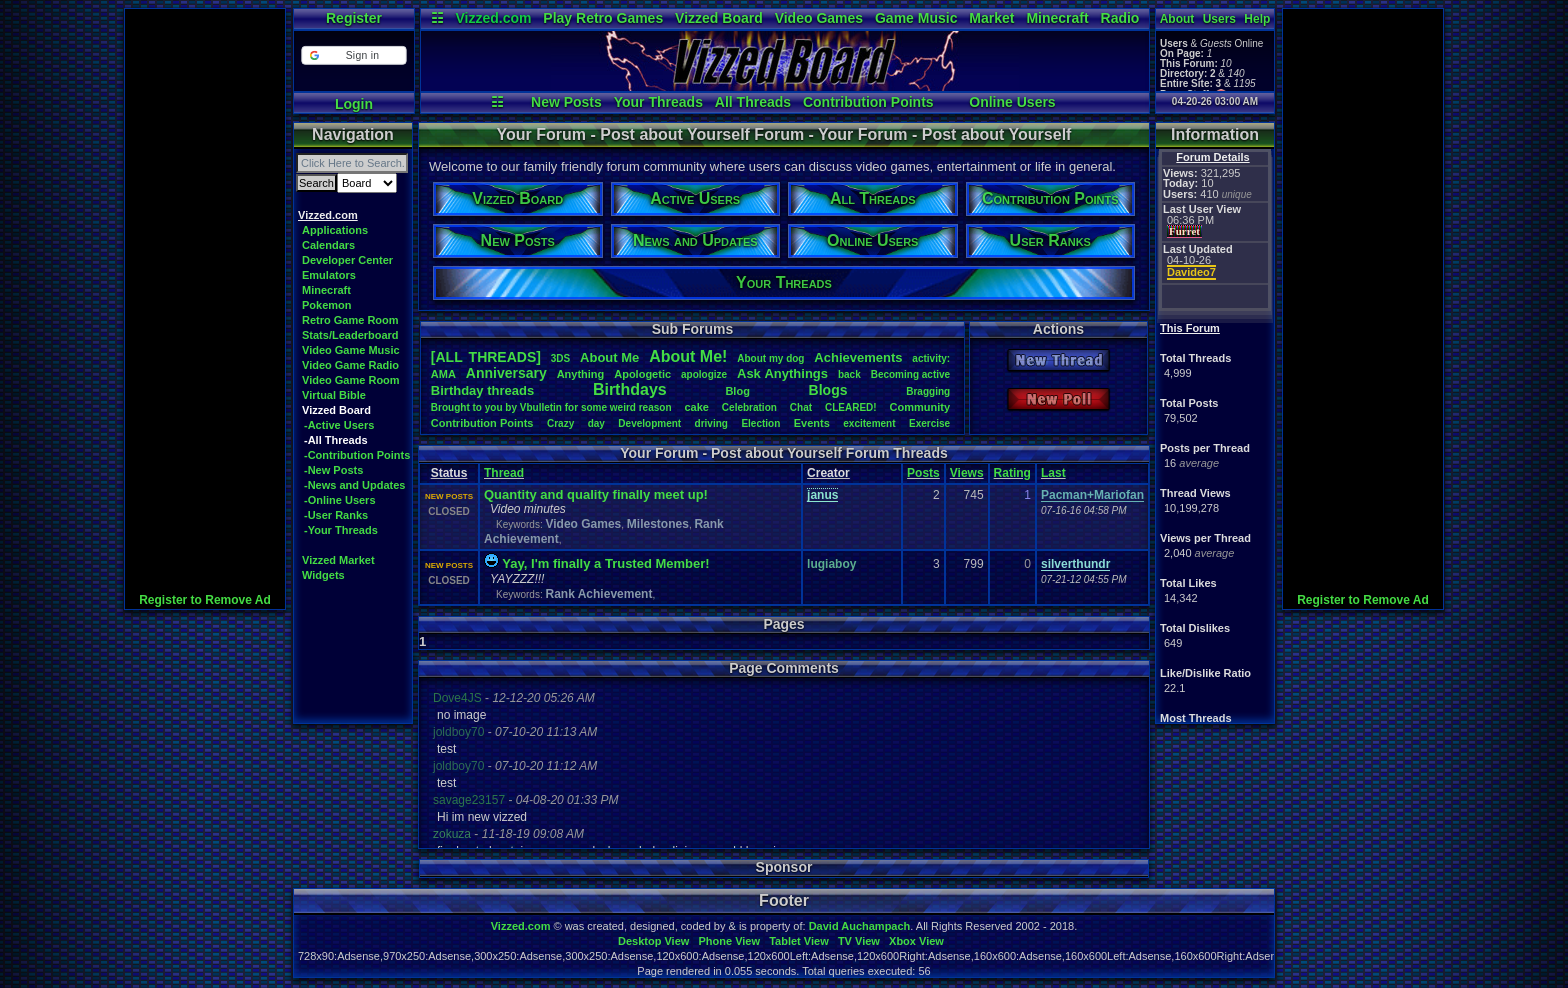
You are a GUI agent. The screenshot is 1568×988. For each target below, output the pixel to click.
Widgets (323, 575)
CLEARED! (851, 407)
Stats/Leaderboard (350, 335)
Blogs (828, 390)
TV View (859, 941)
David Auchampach (860, 926)
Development (649, 423)
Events (812, 423)
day (596, 423)
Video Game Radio (350, 365)
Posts (923, 473)
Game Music (916, 18)
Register (354, 18)
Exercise (929, 423)
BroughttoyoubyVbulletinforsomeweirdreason (551, 407)
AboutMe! (688, 356)
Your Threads (658, 102)
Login (354, 104)
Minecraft (1057, 18)
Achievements (858, 357)
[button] (353, 55)
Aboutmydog (770, 358)
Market (991, 18)
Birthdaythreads (482, 390)
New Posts (566, 102)
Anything (581, 374)
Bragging (928, 391)
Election (760, 423)
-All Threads (336, 440)
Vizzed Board (719, 18)
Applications (335, 230)
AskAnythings (782, 373)
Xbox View (916, 941)
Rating (1012, 473)
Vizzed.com (493, 18)
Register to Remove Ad (205, 600)
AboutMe (609, 357)
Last (1053, 473)
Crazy (560, 423)
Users (1219, 19)
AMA (443, 374)
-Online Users (340, 500)
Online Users (1012, 102)
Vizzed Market (338, 560)
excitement (869, 423)
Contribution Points (868, 102)
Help (1257, 19)
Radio (1120, 18)
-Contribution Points (357, 455)
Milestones (658, 524)
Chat (801, 407)
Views (967, 473)
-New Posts (333, 470)
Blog (737, 391)
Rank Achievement (598, 594)
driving (711, 423)
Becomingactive (910, 374)
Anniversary (506, 373)
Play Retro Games (603, 18)
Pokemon (327, 305)
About (1177, 19)
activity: (931, 358)
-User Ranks (336, 515)
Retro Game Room (350, 320)
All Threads (753, 102)
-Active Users (339, 425)
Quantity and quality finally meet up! (596, 494)
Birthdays (630, 389)
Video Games (819, 18)
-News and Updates (354, 485)
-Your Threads (341, 530)
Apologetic (642, 374)
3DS (560, 358)
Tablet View (799, 941)
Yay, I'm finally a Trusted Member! (605, 563)
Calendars (328, 245)
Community (920, 407)
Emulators (329, 275)
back (849, 374)
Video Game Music (351, 350)
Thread (504, 473)
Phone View (729, 941)
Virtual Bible (334, 395)
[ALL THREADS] (486, 357)
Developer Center (347, 260)
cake (696, 407)
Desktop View (653, 941)
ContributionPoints (482, 423)
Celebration (749, 407)
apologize (704, 374)
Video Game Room (351, 380)
